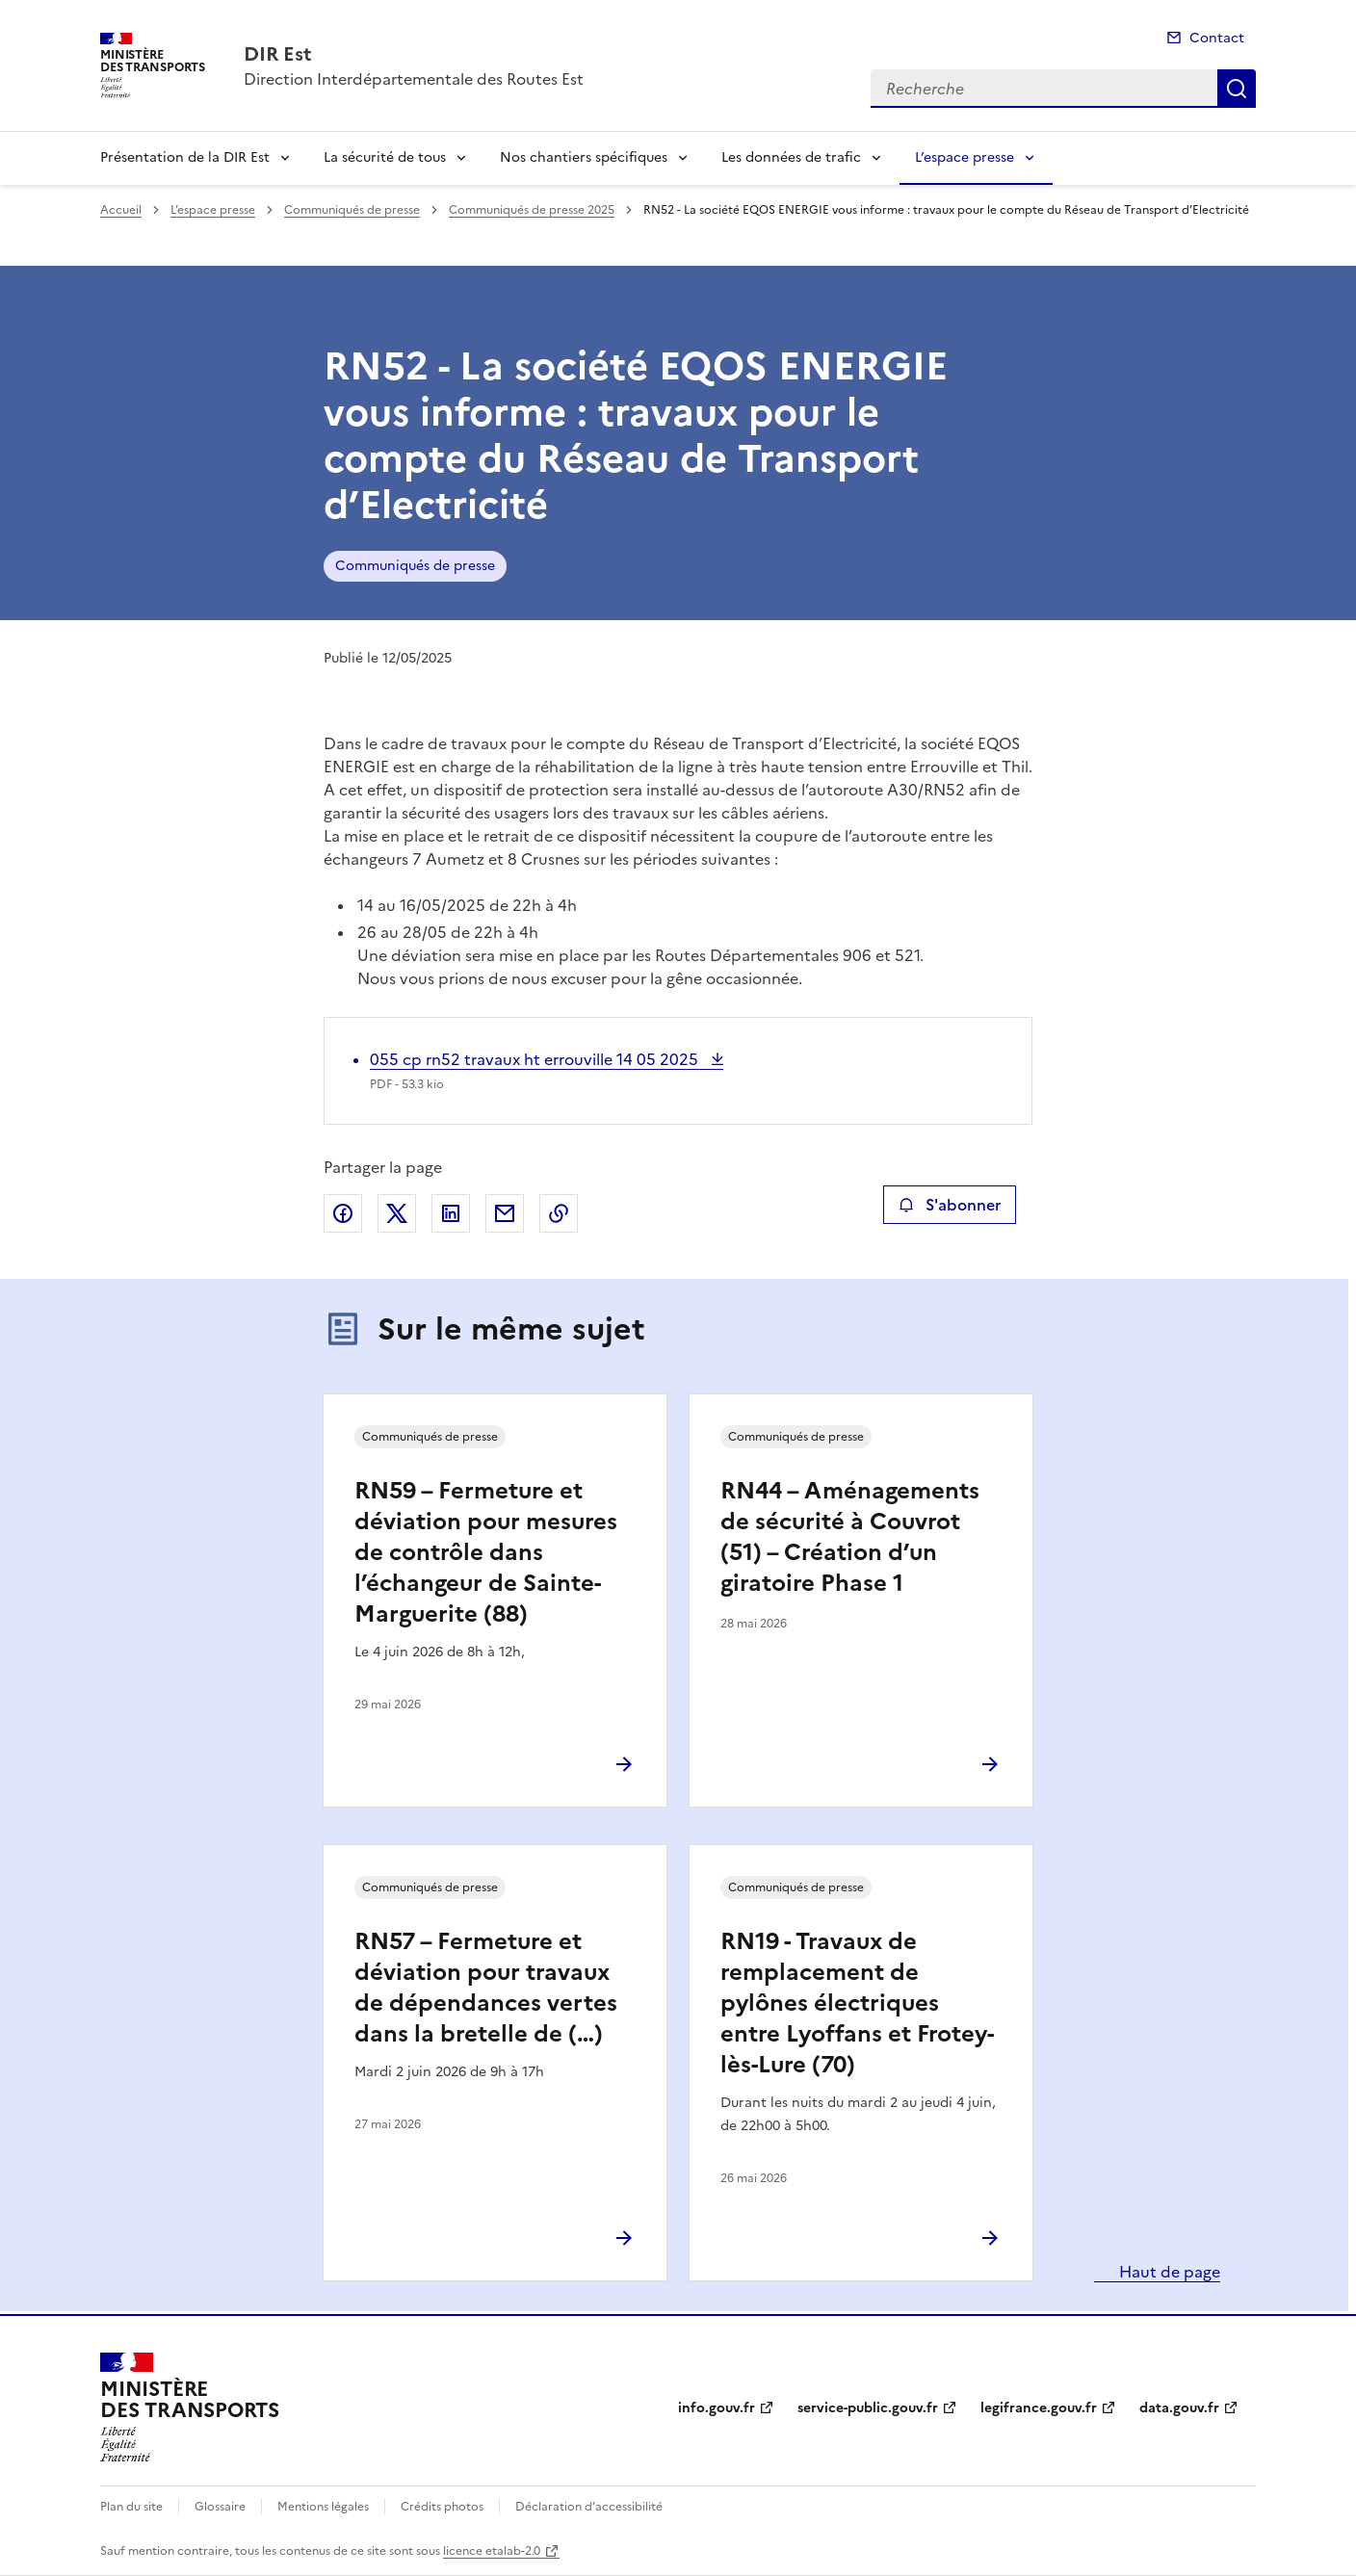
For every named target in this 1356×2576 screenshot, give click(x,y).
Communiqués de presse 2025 (531, 210)
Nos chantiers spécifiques (583, 157)
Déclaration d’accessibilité (589, 2506)
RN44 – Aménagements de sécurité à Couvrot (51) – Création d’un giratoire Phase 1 (849, 1536)
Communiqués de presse (352, 210)
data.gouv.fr (1179, 2408)
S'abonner (949, 1204)
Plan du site (131, 2506)
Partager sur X (397, 1213)
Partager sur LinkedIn (450, 1213)
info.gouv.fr (716, 2408)
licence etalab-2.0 (491, 2551)
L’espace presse (964, 157)
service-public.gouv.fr (867, 2408)
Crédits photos (442, 2506)
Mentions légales (323, 2506)
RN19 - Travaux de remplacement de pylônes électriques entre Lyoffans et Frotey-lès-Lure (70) (857, 2003)
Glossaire (220, 2506)
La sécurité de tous (385, 157)
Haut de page (1167, 2271)
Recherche (1236, 88)
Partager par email (504, 1213)
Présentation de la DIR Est (185, 157)
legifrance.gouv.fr (1038, 2408)
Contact (1216, 38)
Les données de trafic (791, 157)
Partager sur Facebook (343, 1213)
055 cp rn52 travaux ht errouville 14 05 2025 (536, 1059)
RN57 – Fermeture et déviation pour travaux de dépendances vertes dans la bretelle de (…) (485, 1987)
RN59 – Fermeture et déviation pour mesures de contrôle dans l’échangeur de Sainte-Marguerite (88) (485, 1552)
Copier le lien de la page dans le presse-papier (558, 1213)
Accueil (121, 210)
